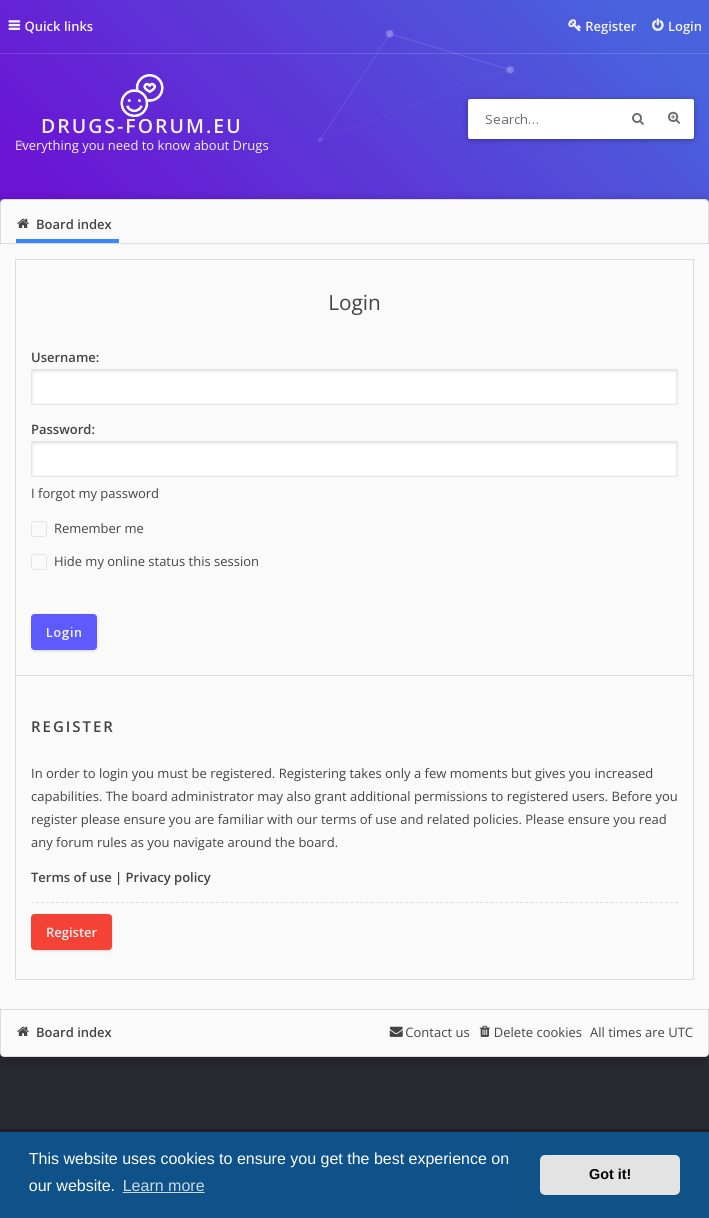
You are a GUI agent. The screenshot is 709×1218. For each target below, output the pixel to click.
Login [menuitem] (685, 26)
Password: (63, 429)
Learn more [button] (164, 1186)
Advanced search (674, 119)
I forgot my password (95, 493)
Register (71, 932)
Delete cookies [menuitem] (538, 1032)
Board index (74, 1032)
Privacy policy (168, 877)
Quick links (59, 26)
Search (638, 119)
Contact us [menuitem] (437, 1032)
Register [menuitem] (610, 26)
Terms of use (71, 877)
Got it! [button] (610, 1175)
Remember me (87, 528)
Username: (65, 357)
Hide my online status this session (145, 561)
